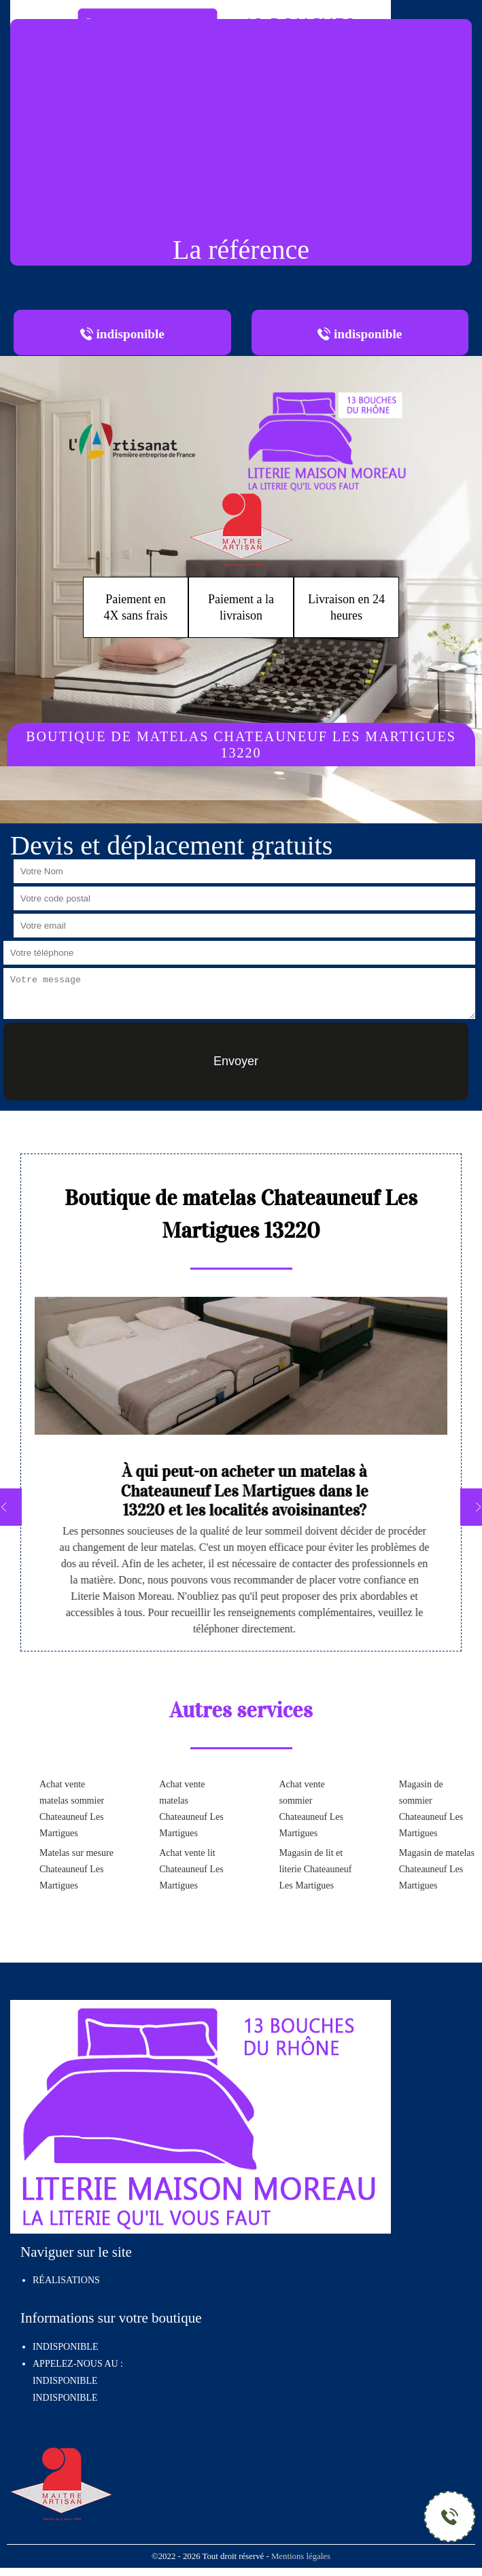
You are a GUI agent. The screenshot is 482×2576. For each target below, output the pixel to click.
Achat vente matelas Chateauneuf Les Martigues (191, 1808)
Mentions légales (300, 2556)
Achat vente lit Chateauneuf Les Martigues (191, 1869)
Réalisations (66, 2280)
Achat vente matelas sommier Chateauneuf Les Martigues (71, 1808)
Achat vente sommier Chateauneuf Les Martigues (311, 1808)
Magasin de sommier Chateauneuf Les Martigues (431, 1808)
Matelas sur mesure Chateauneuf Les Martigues (76, 1869)
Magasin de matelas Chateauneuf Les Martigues (437, 1869)
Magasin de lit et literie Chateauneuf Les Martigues (315, 1869)
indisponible (65, 2381)
